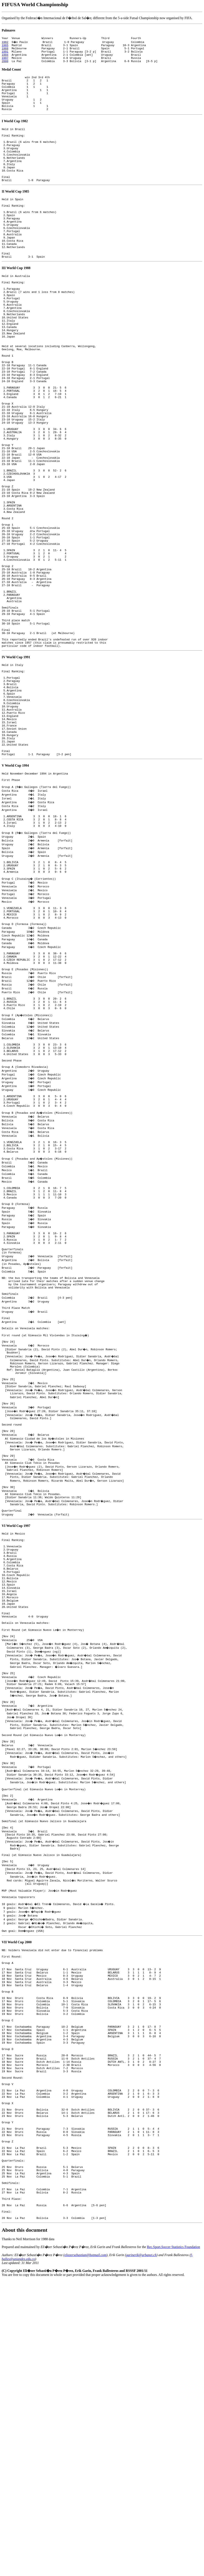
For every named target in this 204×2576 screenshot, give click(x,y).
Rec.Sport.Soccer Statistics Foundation (173, 2543)
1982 (5, 42)
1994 (5, 58)
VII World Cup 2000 (17, 2184)
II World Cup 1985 (15, 214)
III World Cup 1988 (16, 302)
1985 (5, 46)
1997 (5, 62)
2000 (5, 65)
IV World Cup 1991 (16, 766)
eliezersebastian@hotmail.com (85, 2551)
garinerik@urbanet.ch (141, 2551)
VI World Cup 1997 (16, 1728)
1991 (5, 54)
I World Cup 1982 (15, 132)
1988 (5, 50)
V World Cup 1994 (15, 893)
